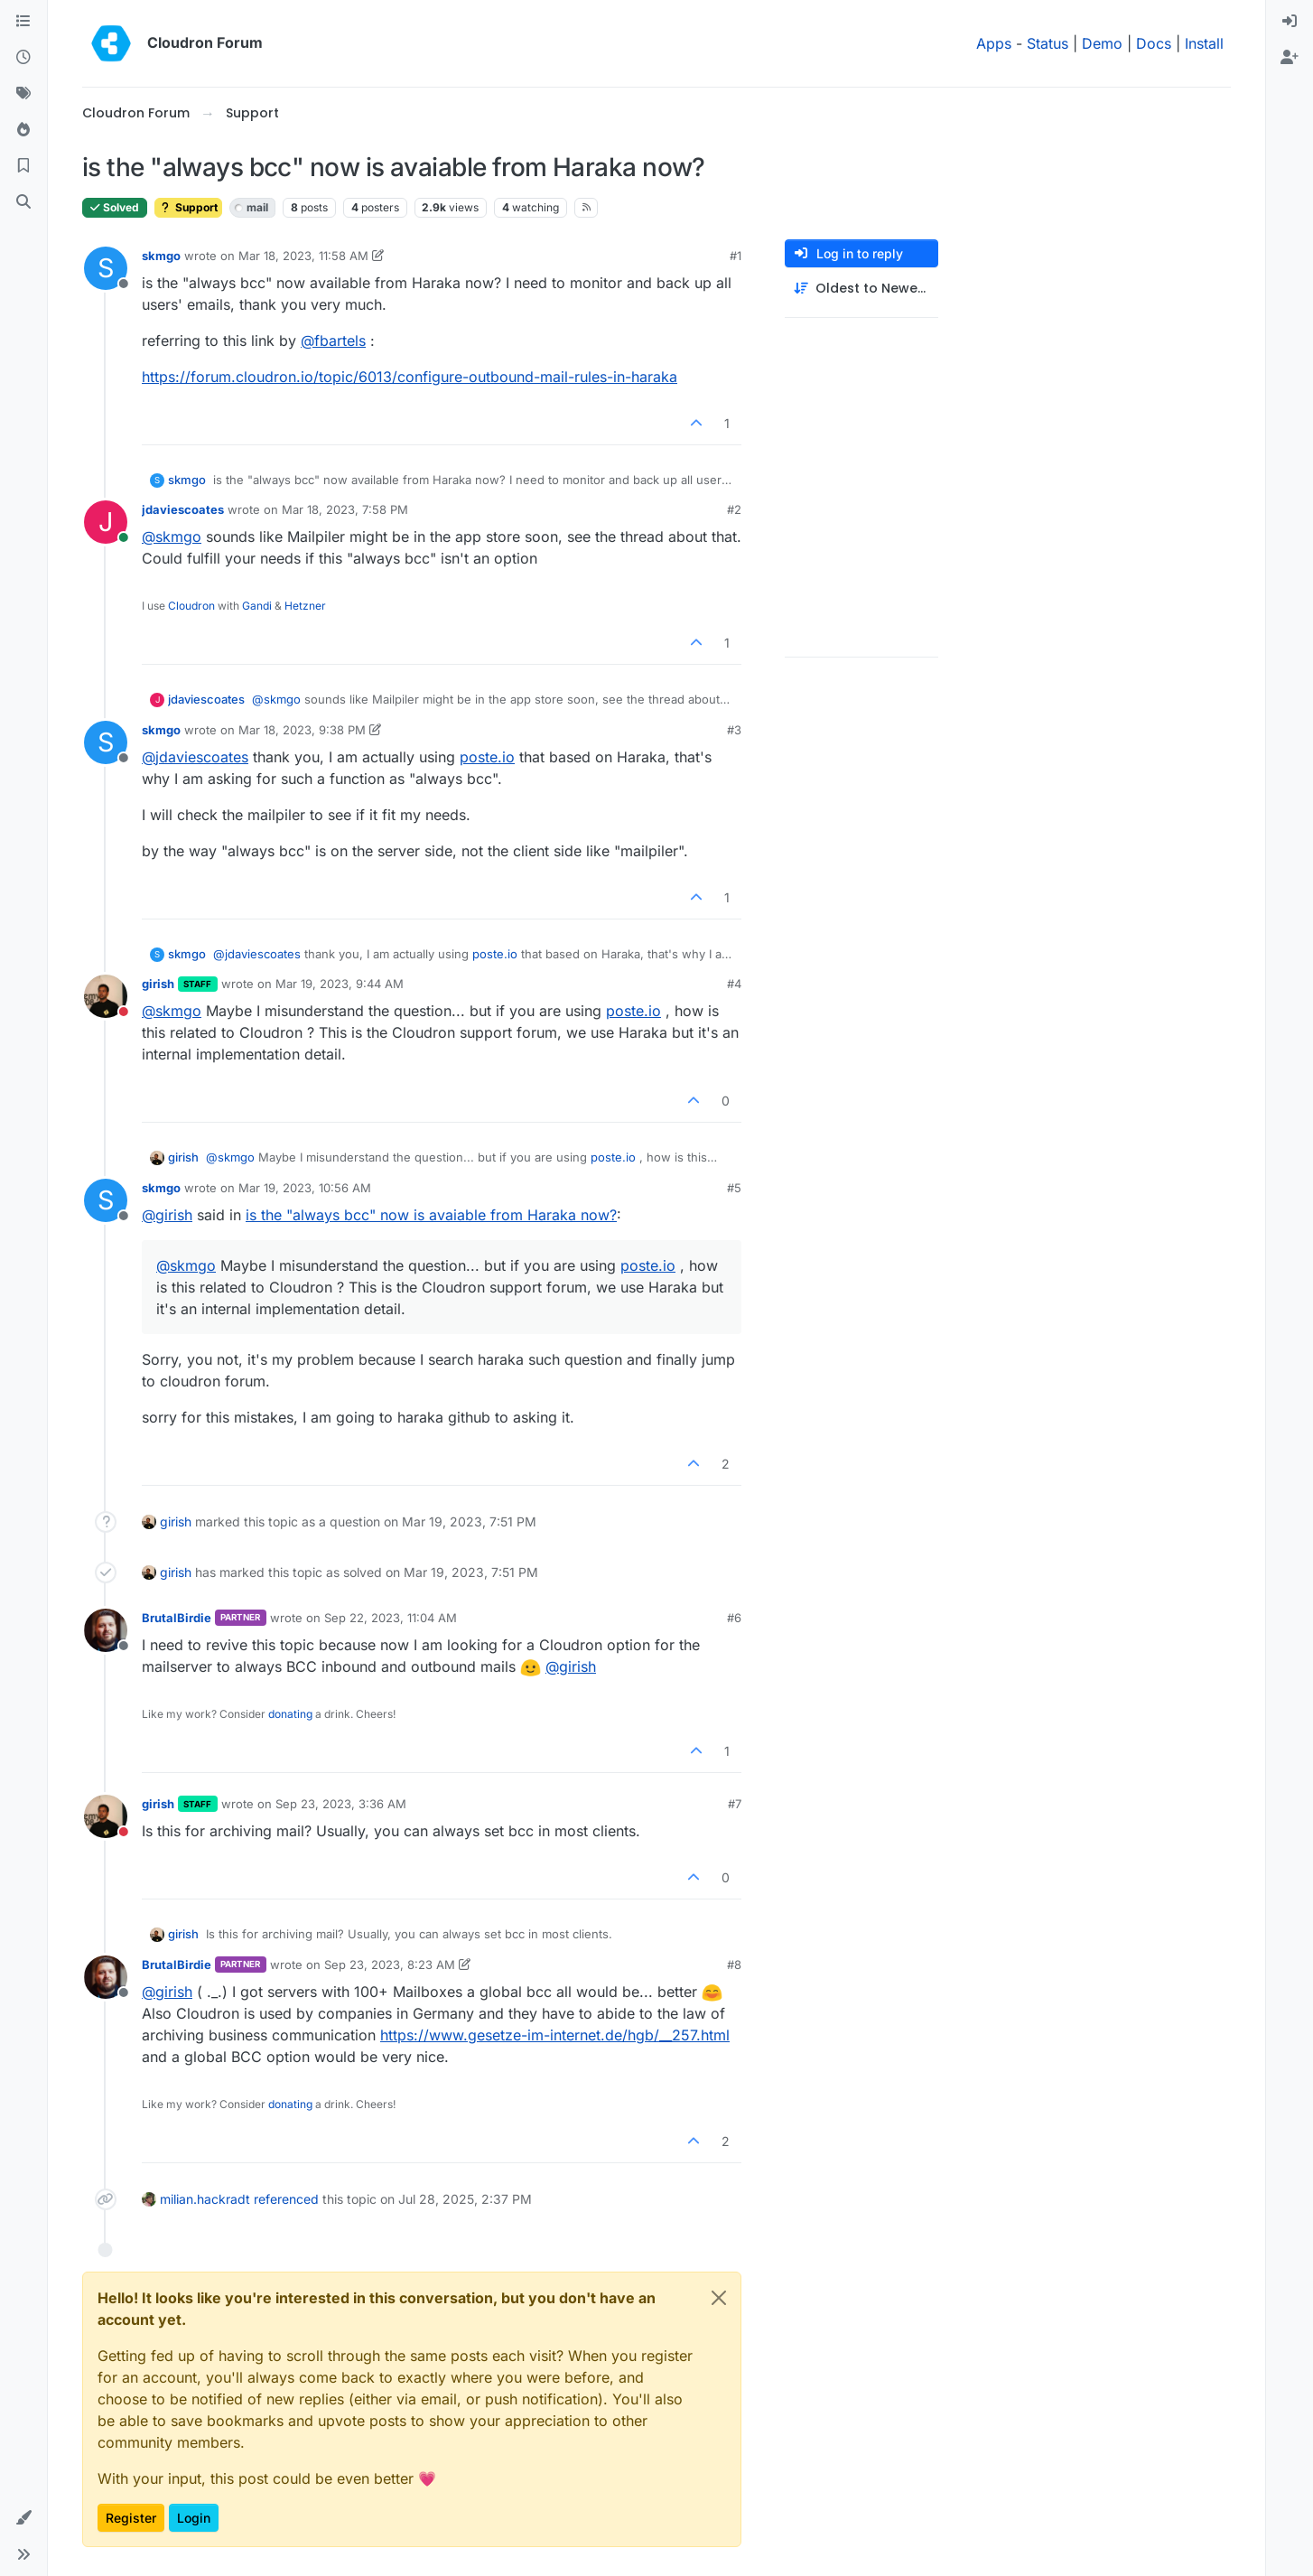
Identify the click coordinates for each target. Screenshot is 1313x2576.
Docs (1153, 43)
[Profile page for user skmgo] (105, 268)
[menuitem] (1289, 21)
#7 (734, 1804)
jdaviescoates (183, 509)
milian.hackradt (205, 2199)
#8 (734, 1964)
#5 (734, 1188)
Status (1047, 43)
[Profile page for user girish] (105, 996)
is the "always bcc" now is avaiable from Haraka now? (431, 1215)
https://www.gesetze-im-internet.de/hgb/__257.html (555, 2035)
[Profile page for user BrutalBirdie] (105, 1630)
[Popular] (23, 130)
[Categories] (23, 21)
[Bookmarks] (23, 166)
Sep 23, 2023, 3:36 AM (340, 1804)
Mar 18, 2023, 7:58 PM (345, 509)
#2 (734, 509)
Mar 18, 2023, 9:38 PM (302, 730)
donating (290, 1714)
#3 (734, 730)
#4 (734, 983)
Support (188, 207)
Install (1204, 43)
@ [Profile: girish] (167, 1215)
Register (131, 2517)
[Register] (1289, 57)
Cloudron (191, 605)
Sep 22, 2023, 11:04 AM (390, 1617)
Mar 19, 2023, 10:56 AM (304, 1188)
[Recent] (23, 57)
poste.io (487, 757)
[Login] (1289, 21)
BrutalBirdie (176, 1617)
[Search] (23, 202)
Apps (993, 43)
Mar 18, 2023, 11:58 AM (303, 255)
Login (193, 2517)
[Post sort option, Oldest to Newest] (861, 289)
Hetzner (305, 605)
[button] (23, 2518)
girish (158, 983)
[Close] (718, 2298)
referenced (286, 2199)
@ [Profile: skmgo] (171, 536)
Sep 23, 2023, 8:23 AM (389, 1964)
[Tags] (23, 93)
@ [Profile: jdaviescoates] (195, 757)
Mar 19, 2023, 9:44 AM (339, 983)
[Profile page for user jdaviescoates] (105, 522)
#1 (735, 255)
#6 (734, 1617)
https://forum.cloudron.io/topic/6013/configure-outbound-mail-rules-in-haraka (409, 377)
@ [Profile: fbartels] (333, 340)
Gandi (257, 605)
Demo (1102, 43)
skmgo (161, 255)
